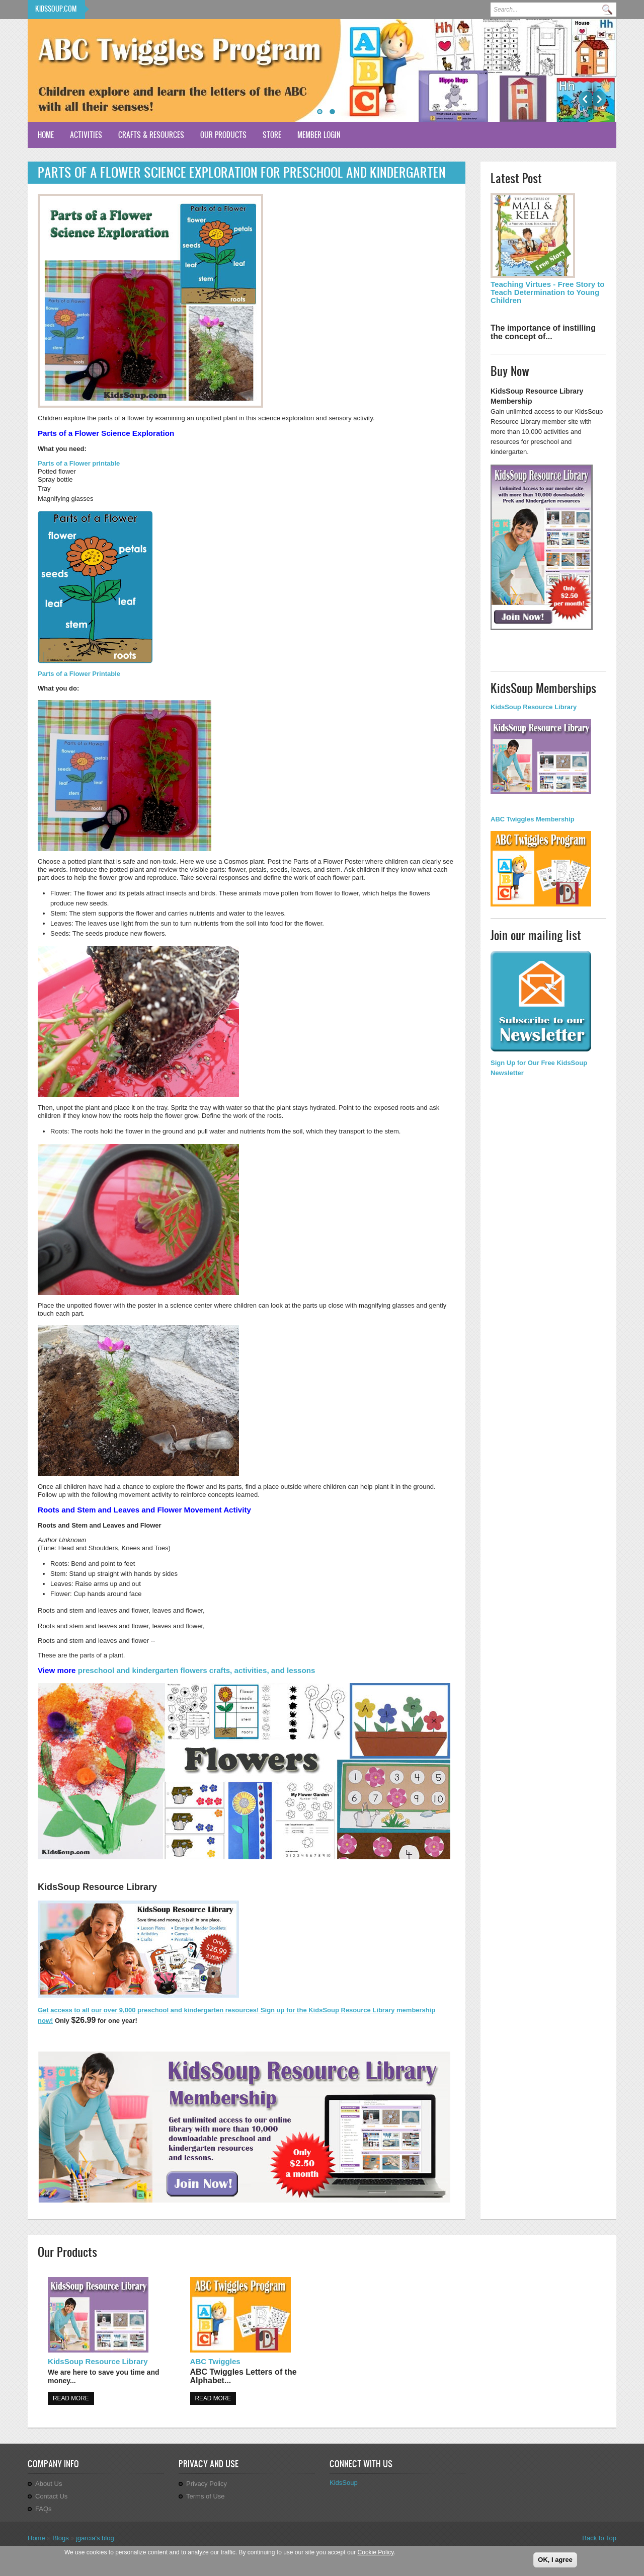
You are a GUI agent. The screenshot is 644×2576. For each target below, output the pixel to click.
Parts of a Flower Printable (79, 673)
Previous (585, 99)
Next (599, 99)
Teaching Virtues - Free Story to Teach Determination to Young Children (548, 292)
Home (46, 134)
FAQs (43, 2509)
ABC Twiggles (215, 2361)
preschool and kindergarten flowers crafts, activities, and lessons (196, 1670)
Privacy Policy (206, 2483)
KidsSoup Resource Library (98, 2361)
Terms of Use (205, 2496)
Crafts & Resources (151, 134)
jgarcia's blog (95, 2538)
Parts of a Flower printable (79, 463)
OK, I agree (555, 2560)
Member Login (319, 134)
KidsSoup (344, 2482)
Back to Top (599, 2538)
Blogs (60, 2538)
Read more (71, 2398)
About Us (48, 2483)
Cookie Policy (376, 2552)
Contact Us (51, 2496)
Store (272, 134)
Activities (86, 134)
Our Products (223, 134)
